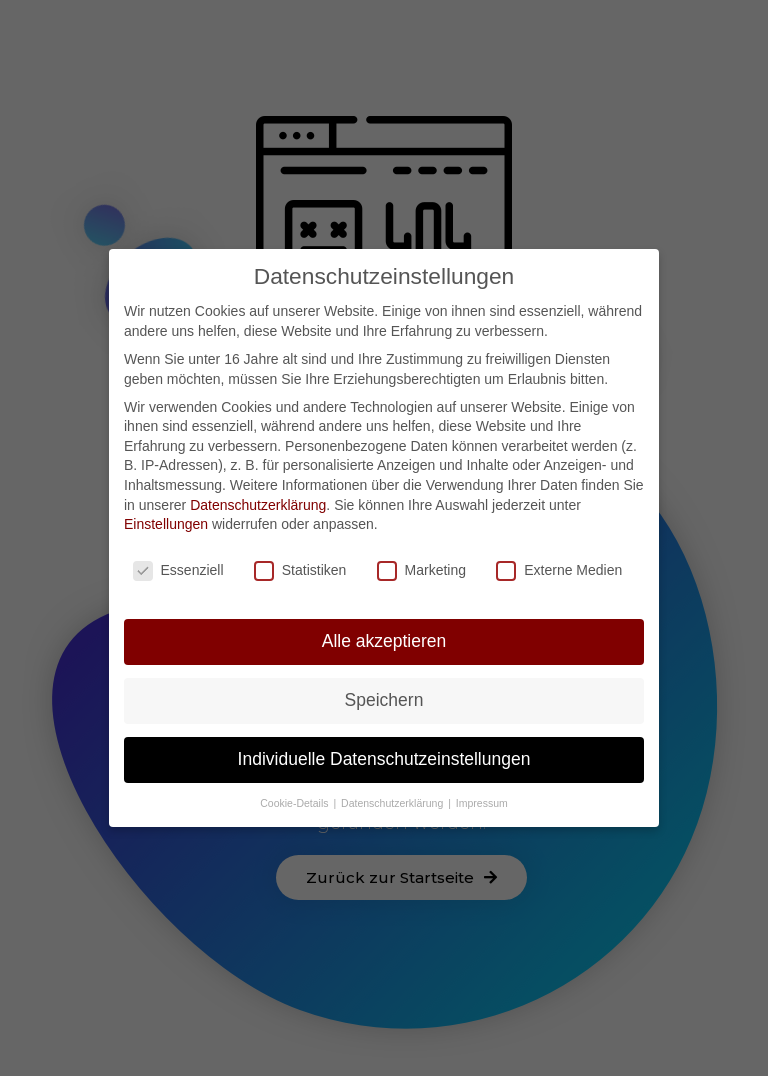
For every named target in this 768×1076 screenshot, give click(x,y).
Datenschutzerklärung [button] (393, 800)
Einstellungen (166, 522)
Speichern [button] (384, 698)
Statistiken (300, 568)
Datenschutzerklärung (258, 502)
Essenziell (178, 568)
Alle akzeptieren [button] (384, 639)
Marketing (421, 568)
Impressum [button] (482, 800)
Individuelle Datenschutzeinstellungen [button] (384, 757)
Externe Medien (559, 568)
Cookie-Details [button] (295, 800)
